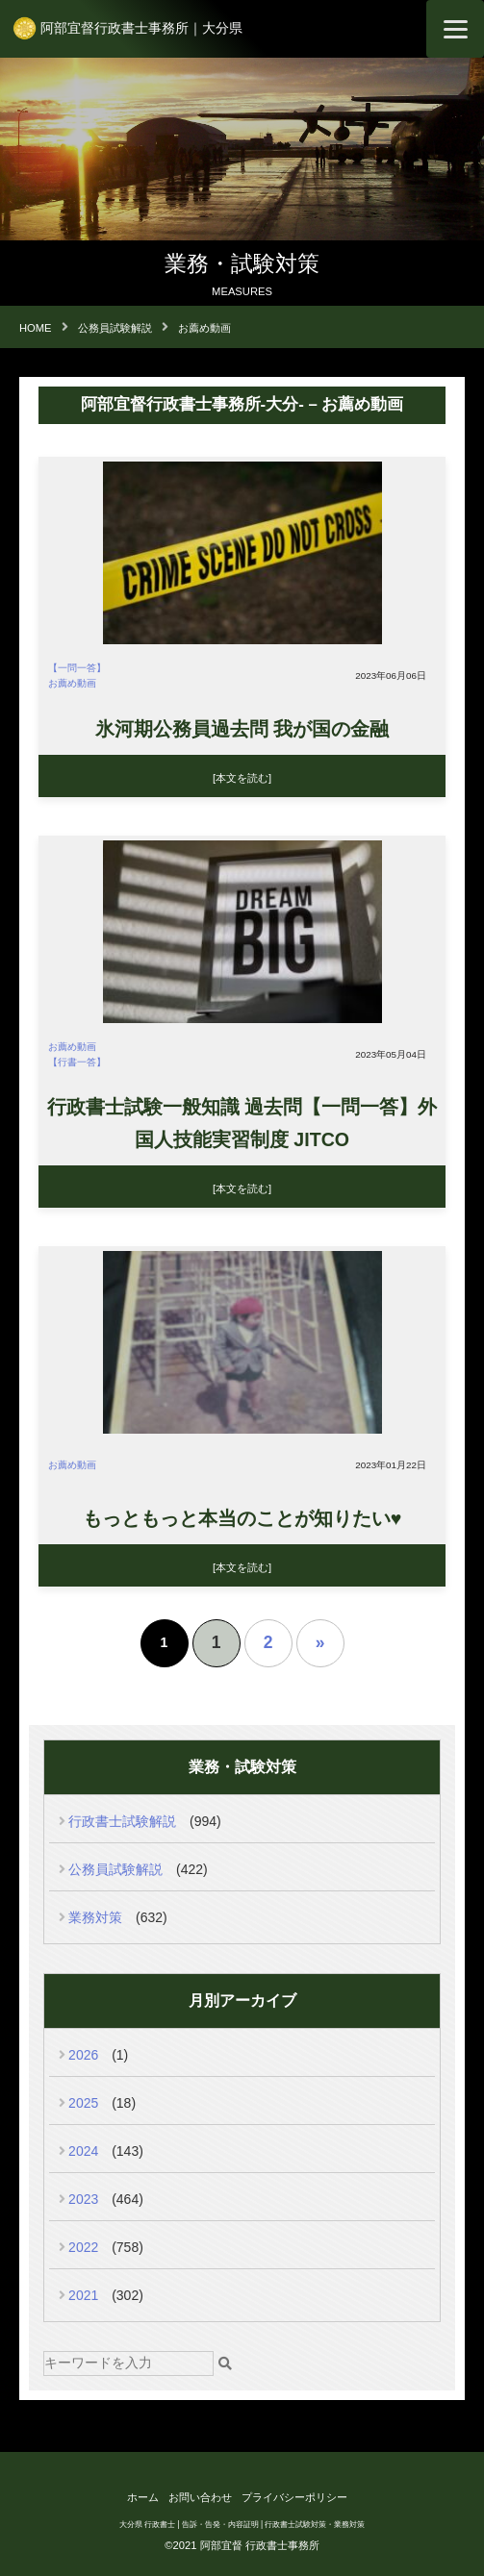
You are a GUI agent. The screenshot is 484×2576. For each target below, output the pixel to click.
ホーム (143, 2497)
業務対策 (95, 1917)
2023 (83, 2199)
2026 (83, 2055)
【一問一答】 (77, 668)
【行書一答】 (77, 1062)
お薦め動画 (72, 683)
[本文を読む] (242, 778)
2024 (83, 2151)
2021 (83, 2295)
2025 (83, 2103)
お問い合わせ (200, 2497)
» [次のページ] (320, 1642)
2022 (83, 2247)
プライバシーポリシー (294, 2497)
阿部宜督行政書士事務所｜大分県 (141, 28)
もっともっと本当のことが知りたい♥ (242, 1518)
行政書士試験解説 (122, 1821)
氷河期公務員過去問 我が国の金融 (242, 728)
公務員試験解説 (115, 1869)
